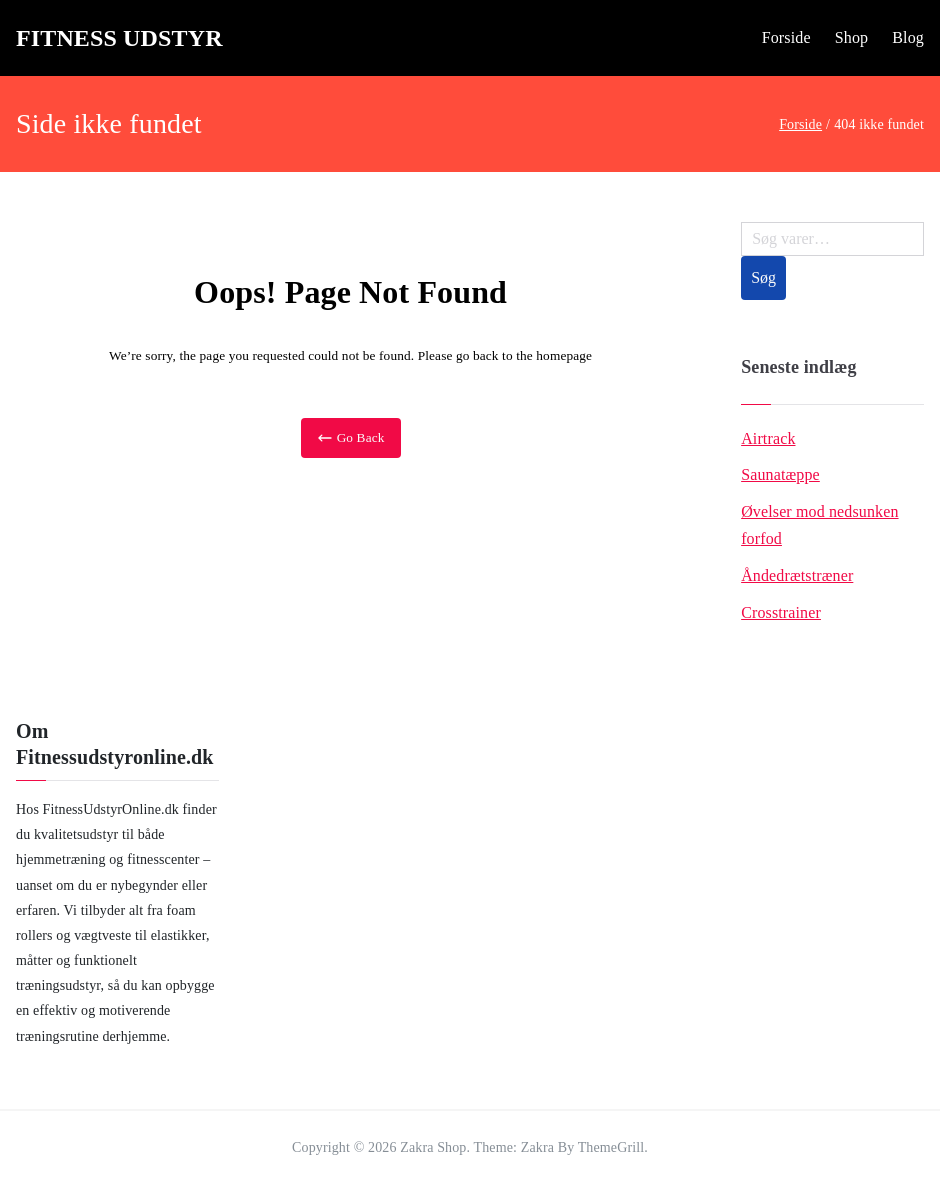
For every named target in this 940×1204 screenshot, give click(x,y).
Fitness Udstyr (119, 38)
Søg (763, 277)
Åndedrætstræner (797, 575)
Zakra (537, 1147)
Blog (908, 37)
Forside (786, 37)
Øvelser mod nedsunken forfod (819, 525)
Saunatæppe (780, 474)
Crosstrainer (781, 612)
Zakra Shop (433, 1147)
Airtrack (768, 438)
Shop (852, 37)
